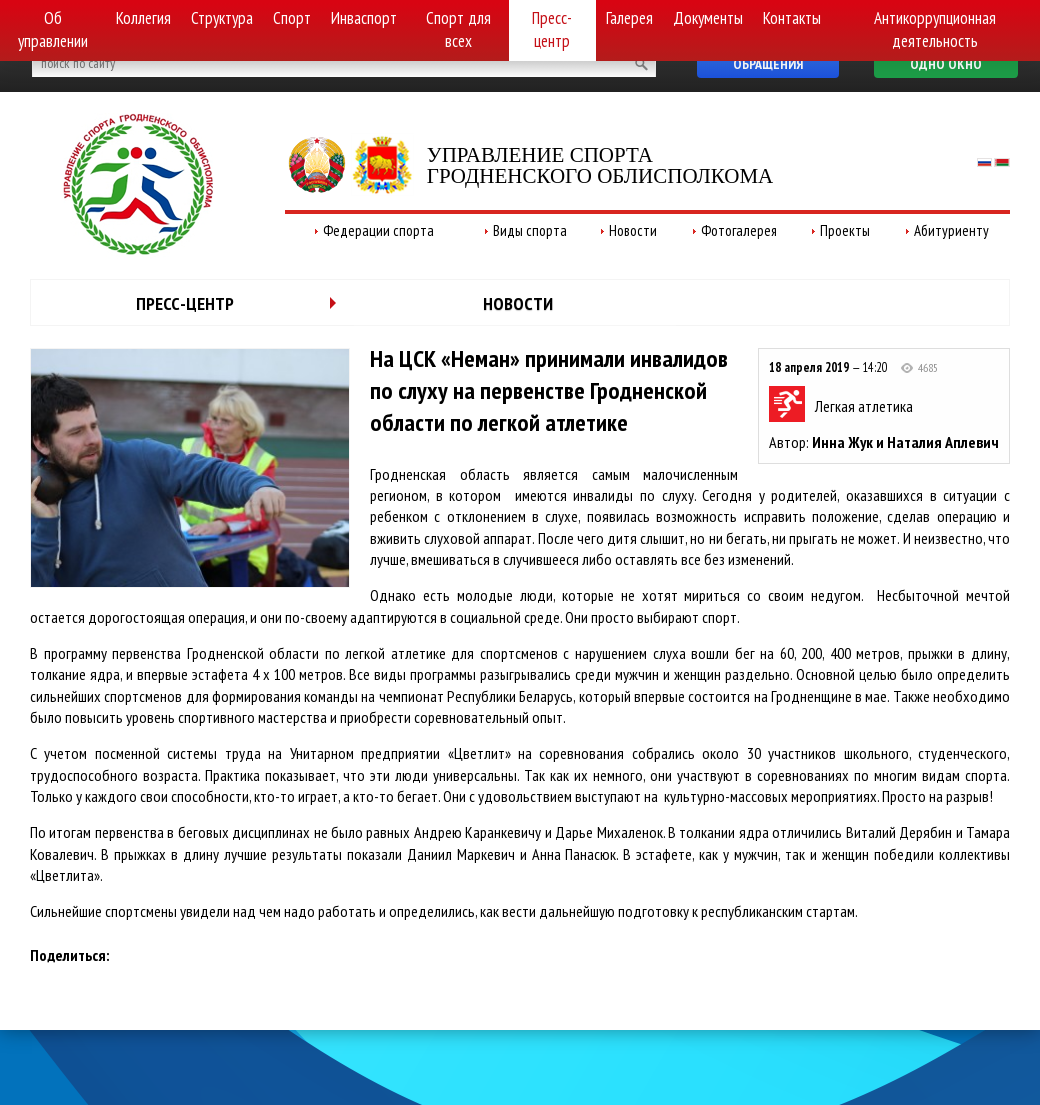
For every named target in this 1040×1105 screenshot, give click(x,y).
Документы (708, 18)
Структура (222, 18)
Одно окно (946, 64)
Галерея (629, 18)
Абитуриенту (951, 230)
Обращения (768, 64)
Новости (633, 230)
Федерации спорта (378, 230)
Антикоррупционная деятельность (935, 29)
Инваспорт (364, 18)
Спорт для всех (458, 29)
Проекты (845, 230)
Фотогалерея (739, 230)
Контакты (792, 18)
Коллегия (143, 18)
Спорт (292, 18)
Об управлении (53, 29)
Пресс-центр (552, 29)
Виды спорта (530, 230)
